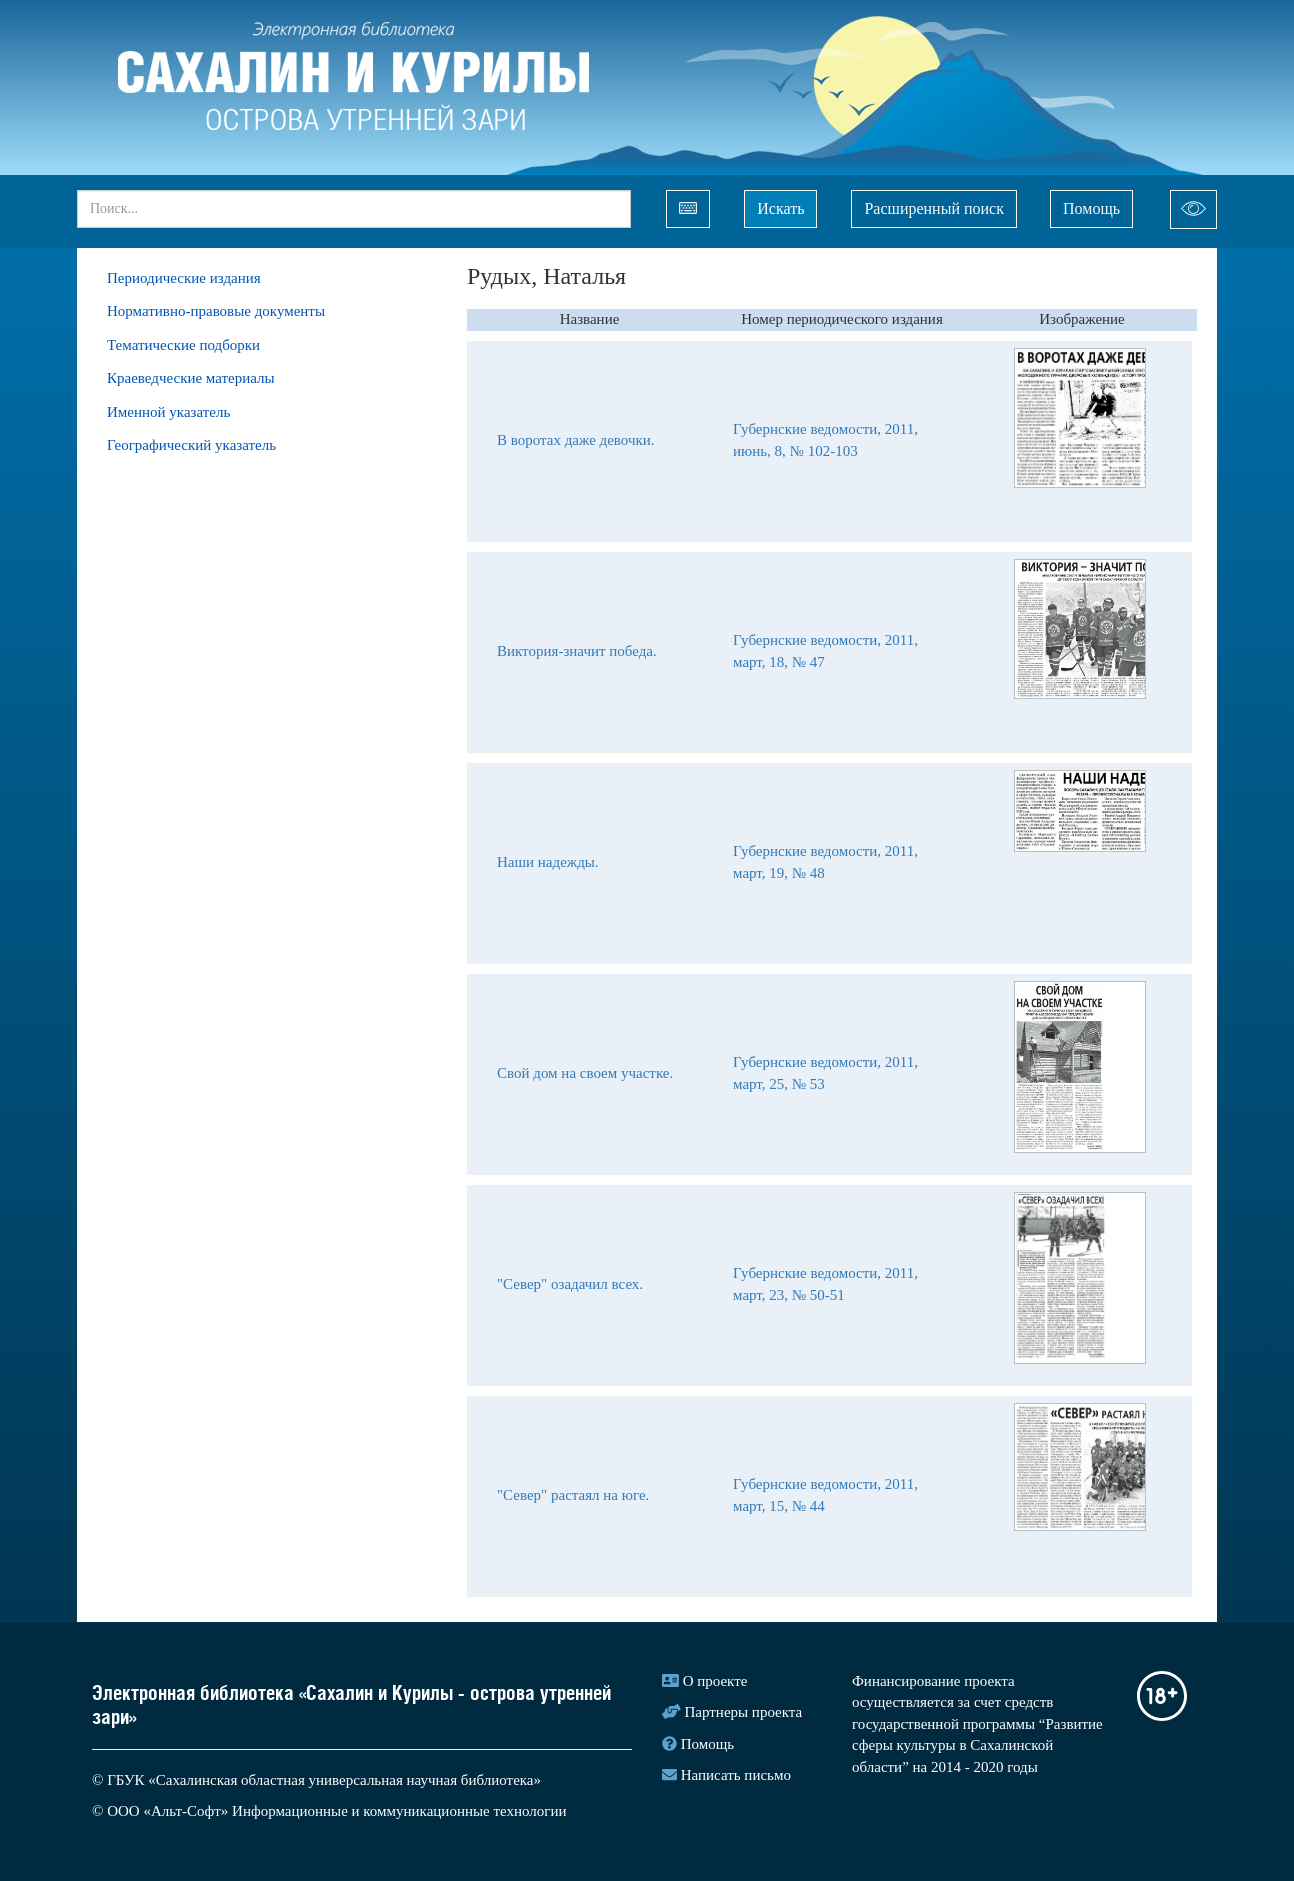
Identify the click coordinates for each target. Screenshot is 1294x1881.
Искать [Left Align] (780, 208)
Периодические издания (184, 278)
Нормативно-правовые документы (216, 311)
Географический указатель (191, 445)
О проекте (715, 1681)
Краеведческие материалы (191, 378)
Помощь (1091, 208)
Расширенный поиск (934, 208)
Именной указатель (168, 412)
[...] (354, 209)
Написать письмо (736, 1775)
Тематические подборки (183, 345)
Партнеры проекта (744, 1712)
